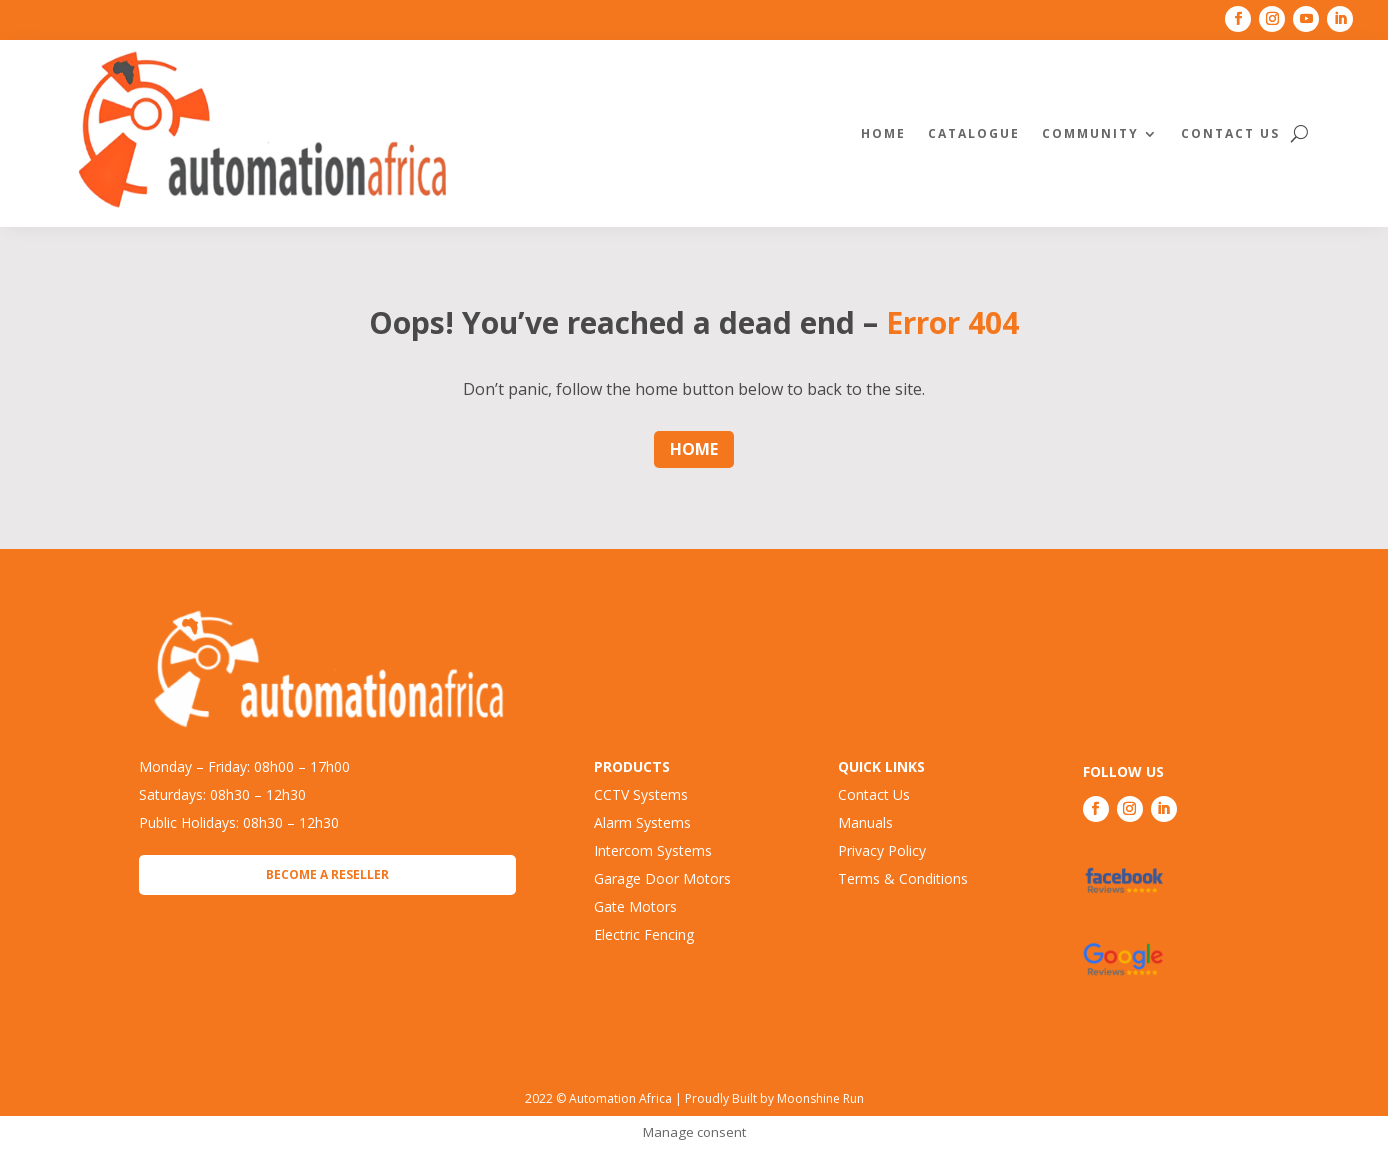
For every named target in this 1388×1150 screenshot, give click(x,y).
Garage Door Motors (662, 878)
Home (883, 133)
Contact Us (1230, 133)
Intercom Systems (653, 850)
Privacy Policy (882, 850)
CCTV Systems (641, 794)
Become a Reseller (327, 874)
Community (1090, 133)
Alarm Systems (642, 822)
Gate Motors (635, 906)
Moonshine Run (820, 1098)
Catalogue (974, 133)
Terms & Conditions (903, 878)
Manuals (865, 822)
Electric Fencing (644, 934)
